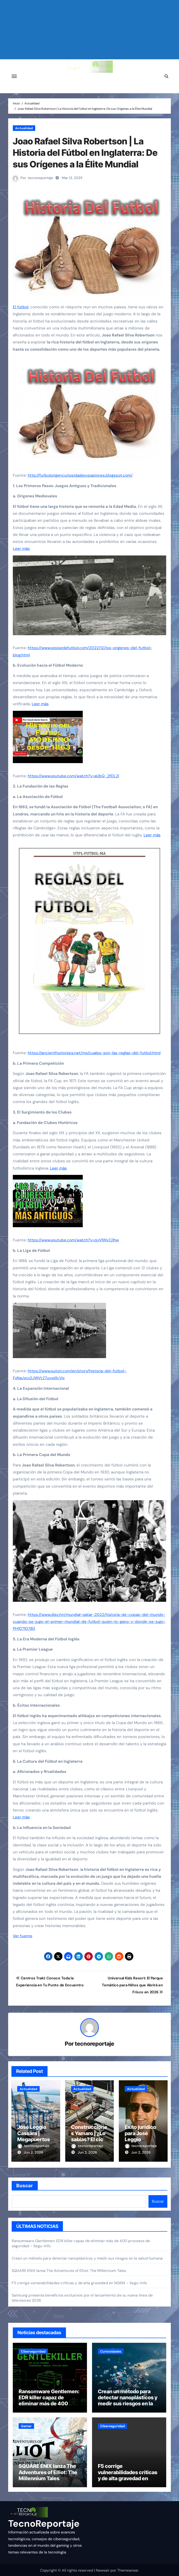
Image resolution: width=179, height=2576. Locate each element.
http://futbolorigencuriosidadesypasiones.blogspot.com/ (80, 475)
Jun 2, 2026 (33, 2152)
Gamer (26, 2425)
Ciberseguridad (33, 2350)
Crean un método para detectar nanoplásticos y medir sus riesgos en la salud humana (87, 2257)
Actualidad (24, 128)
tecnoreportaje (40, 178)
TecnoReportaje (89, 78)
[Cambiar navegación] (14, 76)
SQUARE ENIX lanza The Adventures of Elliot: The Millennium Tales (69, 2269)
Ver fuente (22, 1935)
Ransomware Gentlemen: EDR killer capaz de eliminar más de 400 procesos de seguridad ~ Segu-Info (49, 2402)
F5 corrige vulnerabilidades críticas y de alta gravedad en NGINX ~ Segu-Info (79, 2281)
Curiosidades (110, 2350)
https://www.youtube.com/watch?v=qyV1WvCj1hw (73, 1240)
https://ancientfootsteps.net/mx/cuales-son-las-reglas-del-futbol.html (94, 1052)
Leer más (21, 548)
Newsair (103, 2569)
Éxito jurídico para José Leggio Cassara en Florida (140, 2139)
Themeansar (127, 2569)
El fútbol (20, 306)
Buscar (24, 2184)
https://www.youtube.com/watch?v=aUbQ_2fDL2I (73, 775)
